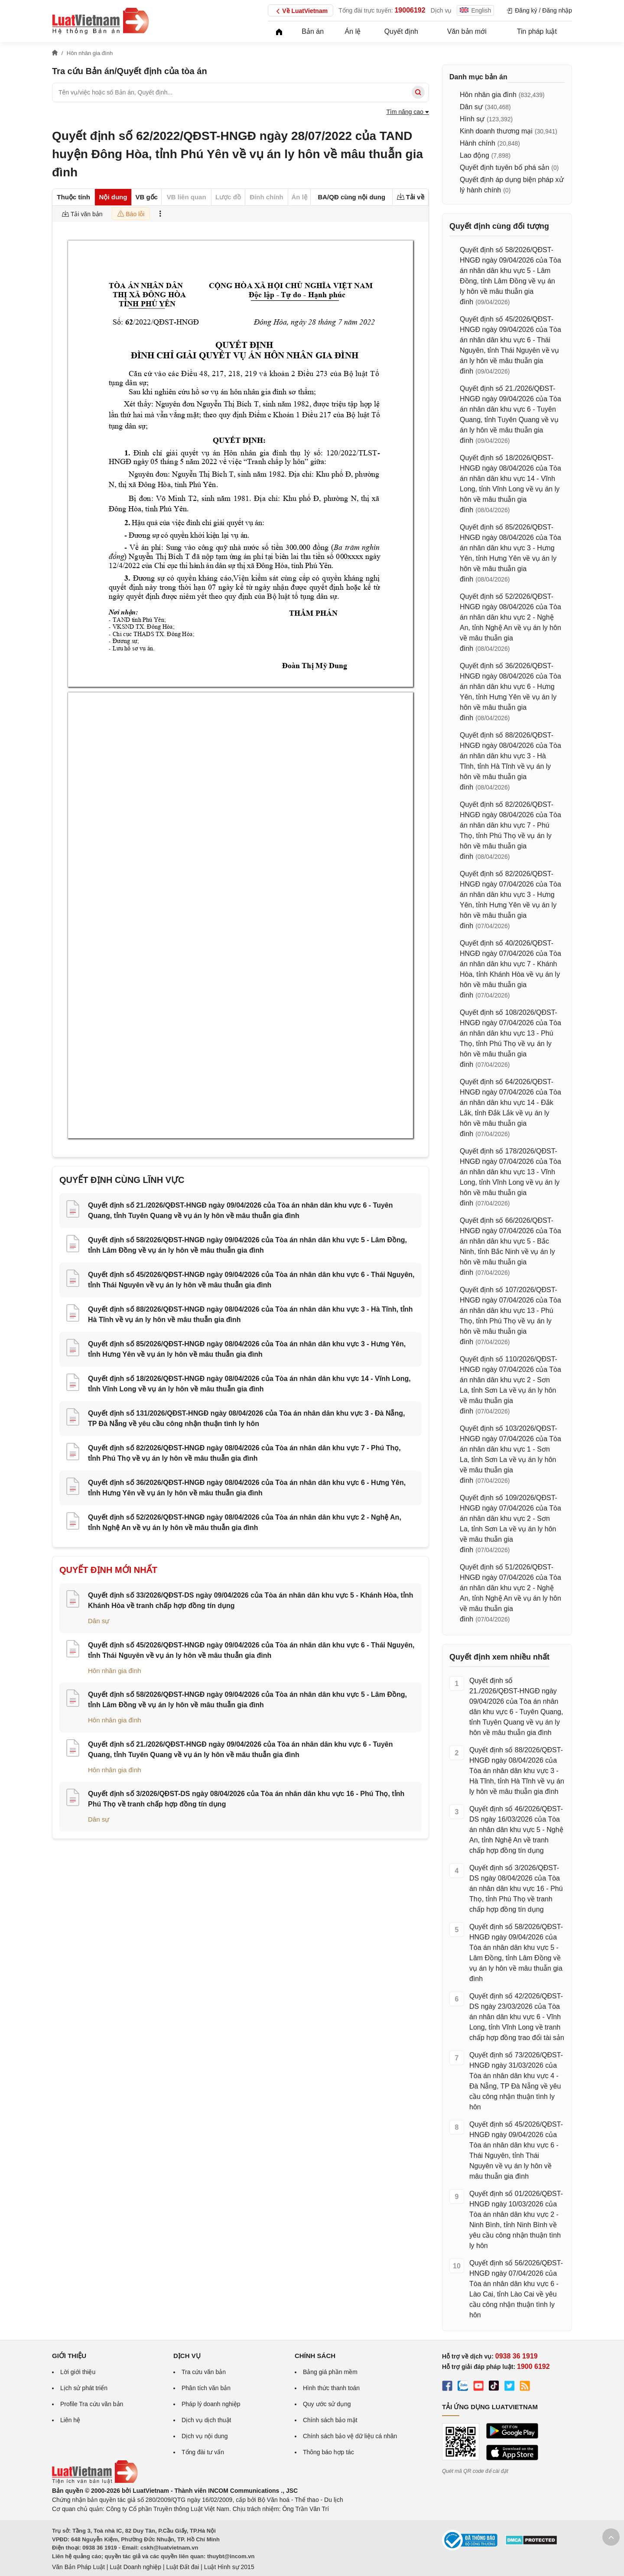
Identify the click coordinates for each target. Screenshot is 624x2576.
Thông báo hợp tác (328, 2452)
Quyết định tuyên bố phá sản (504, 167)
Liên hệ (70, 2420)
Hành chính (477, 143)
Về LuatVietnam (300, 11)
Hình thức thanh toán (331, 2387)
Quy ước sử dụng (327, 2404)
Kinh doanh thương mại (496, 131)
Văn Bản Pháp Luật (78, 2566)
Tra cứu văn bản (204, 2371)
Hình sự (472, 119)
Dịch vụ (441, 10)
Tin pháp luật (537, 31)
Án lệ (353, 31)
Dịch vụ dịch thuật (206, 2420)
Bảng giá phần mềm (330, 2371)
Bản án (313, 31)
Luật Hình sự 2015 (229, 2566)
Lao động (474, 155)
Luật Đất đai (182, 2566)
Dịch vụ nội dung (205, 2436)
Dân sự (98, 1620)
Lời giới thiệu (77, 2371)
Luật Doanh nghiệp (135, 2566)
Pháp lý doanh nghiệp (211, 2404)
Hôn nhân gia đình (114, 1670)
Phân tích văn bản (206, 2387)
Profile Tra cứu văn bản (91, 2404)
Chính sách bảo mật (330, 2420)
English (475, 10)
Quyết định (401, 31)
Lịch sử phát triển (83, 2387)
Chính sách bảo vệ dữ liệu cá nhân (350, 2436)
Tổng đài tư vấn (203, 2452)
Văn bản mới (467, 31)
